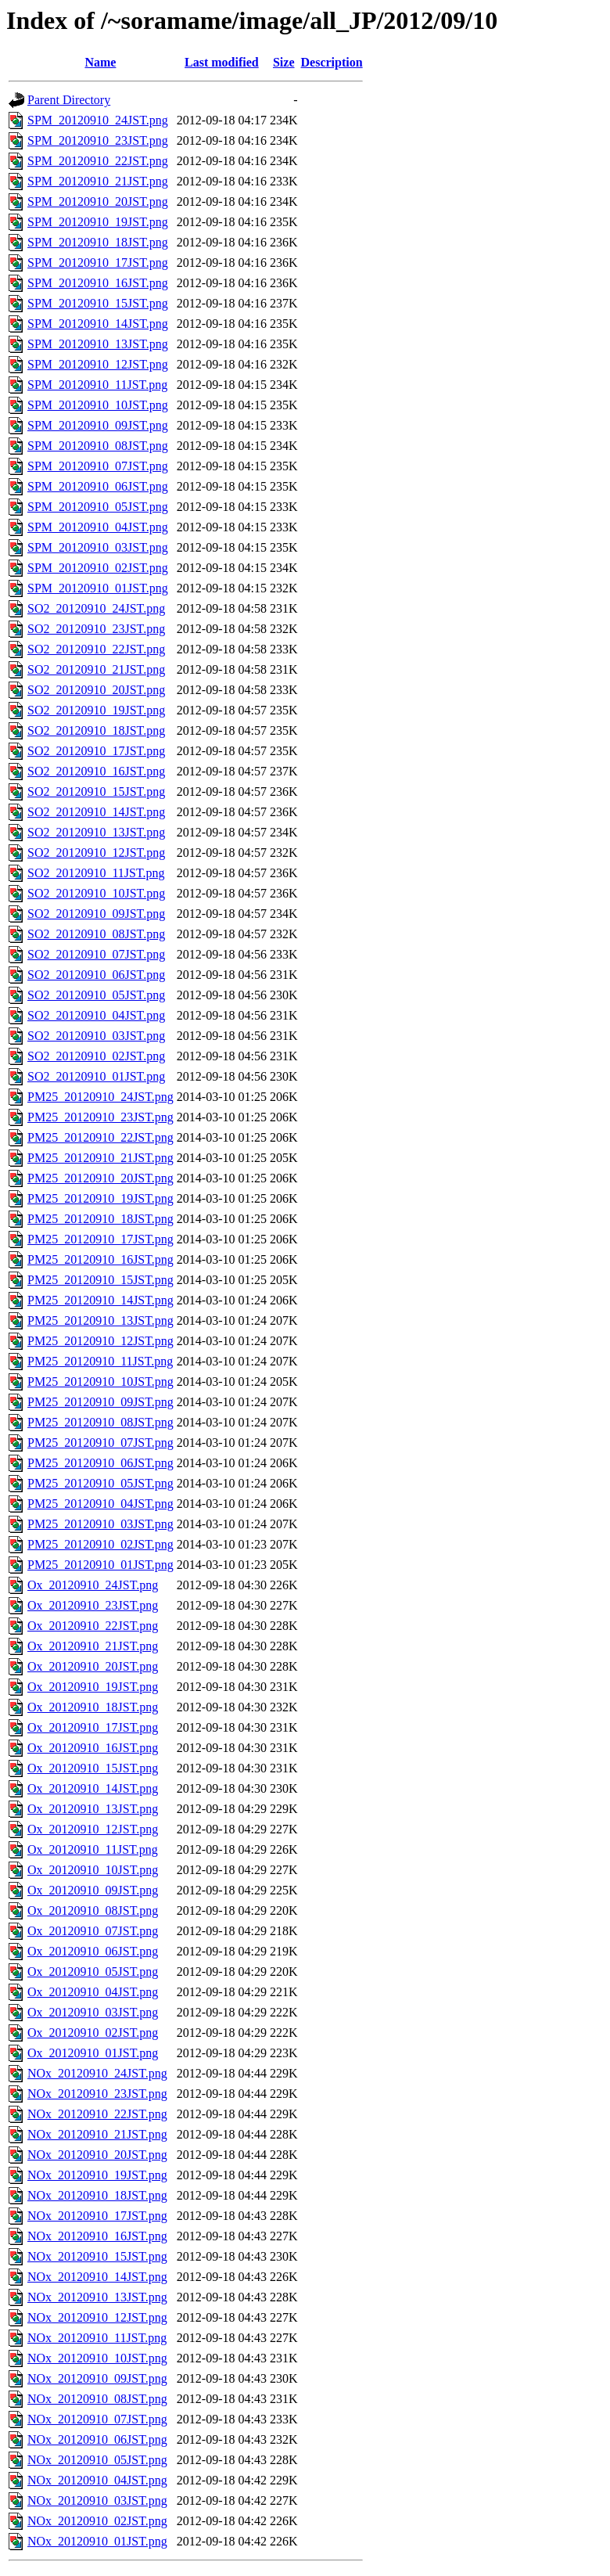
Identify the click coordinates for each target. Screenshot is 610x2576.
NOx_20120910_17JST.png (97, 2215)
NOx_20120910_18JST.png (97, 2195)
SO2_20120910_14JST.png (96, 811)
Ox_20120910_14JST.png (92, 1788)
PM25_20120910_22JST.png (100, 1137)
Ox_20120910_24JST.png (92, 1585)
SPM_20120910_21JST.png (97, 181)
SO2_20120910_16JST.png (96, 771)
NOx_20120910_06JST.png (97, 2439)
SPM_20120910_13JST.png (97, 344)
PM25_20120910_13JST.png (100, 1320)
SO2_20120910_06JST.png (96, 974)
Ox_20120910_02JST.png (92, 2032)
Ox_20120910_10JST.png (92, 1869)
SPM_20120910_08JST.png (97, 445)
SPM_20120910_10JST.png (97, 405)
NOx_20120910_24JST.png (97, 2073)
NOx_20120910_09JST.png (97, 2378)
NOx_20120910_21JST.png (97, 2134)
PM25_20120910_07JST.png (100, 1442)
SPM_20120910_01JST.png (97, 588)
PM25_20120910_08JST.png (100, 1422)
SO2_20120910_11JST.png (96, 873)
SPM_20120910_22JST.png (97, 160)
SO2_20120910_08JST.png (96, 934)
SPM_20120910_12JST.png (97, 364)
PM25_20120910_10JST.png (100, 1381)
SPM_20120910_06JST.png (97, 486)
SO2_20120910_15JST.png (96, 791)
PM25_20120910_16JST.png (100, 1259)
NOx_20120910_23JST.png (97, 2093)
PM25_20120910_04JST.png (100, 1503)
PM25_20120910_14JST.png (100, 1300)
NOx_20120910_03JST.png (97, 2500)
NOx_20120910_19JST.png (97, 2175)
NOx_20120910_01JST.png (97, 2541)
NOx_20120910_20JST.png (97, 2154)
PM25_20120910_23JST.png (100, 1117)
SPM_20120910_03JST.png (97, 547)
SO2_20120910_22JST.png (96, 649)
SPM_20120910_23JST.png (97, 140)
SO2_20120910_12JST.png (96, 852)
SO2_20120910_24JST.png (96, 608)
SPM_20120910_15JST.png (97, 303)
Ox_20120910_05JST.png (92, 1971)
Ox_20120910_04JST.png (92, 1992)
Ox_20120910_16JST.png (92, 1747)
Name (100, 62)
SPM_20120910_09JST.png (97, 425)
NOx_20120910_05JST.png (97, 2459)
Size (284, 62)
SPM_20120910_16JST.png (97, 283)
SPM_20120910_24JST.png (97, 120)
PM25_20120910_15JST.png (100, 1279)
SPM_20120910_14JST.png (97, 323)
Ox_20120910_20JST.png (92, 1666)
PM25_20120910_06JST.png (100, 1463)
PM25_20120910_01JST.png (100, 1564)
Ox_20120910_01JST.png (92, 2053)
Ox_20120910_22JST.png (92, 1625)
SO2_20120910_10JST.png (96, 893)
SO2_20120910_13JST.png (96, 832)
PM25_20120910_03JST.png (100, 1524)
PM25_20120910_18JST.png (100, 1218)
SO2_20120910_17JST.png (96, 750)
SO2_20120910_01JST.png (96, 1076)
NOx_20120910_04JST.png (97, 2480)
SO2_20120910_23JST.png (96, 628)
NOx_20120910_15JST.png (97, 2256)
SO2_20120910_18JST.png (96, 730)
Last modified (222, 62)
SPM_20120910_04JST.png (97, 527)
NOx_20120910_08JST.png (97, 2398)
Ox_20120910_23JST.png (92, 1605)
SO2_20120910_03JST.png (96, 1035)
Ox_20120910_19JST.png (92, 1686)
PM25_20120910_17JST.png (100, 1239)
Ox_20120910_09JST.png (92, 1890)
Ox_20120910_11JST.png (92, 1849)
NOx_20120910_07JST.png (97, 2419)
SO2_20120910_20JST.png (96, 689)
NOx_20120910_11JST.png (97, 2337)
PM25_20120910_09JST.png (100, 1402)
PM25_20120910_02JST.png (100, 1544)
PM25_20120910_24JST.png (100, 1096)
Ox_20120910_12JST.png (92, 1829)
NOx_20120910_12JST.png (97, 2317)
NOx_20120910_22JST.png (97, 2114)
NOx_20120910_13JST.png (97, 2297)
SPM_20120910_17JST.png (97, 262)
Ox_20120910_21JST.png (92, 1646)
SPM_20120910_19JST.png (97, 221)
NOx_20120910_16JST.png (97, 2236)
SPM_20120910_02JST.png (97, 567)
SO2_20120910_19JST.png (96, 710)
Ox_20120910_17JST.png (92, 1727)
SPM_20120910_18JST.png (97, 242)
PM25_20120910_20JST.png (100, 1178)
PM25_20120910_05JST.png (100, 1483)
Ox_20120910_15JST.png (92, 1768)
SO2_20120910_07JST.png (96, 954)
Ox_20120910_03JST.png (92, 2012)
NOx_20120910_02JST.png (97, 2520)
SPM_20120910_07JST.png (97, 466)
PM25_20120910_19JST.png (100, 1198)
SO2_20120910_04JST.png (96, 1015)
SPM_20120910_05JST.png (97, 506)
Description (332, 62)
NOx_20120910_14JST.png (97, 2276)
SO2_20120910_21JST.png (96, 669)
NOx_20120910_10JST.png (97, 2358)
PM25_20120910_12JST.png (100, 1340)
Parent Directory (68, 99)
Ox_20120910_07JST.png (92, 1930)
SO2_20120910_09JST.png (96, 913)
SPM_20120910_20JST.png (97, 201)
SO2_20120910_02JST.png (96, 1056)
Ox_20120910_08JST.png (92, 1910)
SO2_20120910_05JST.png (96, 995)
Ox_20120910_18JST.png (92, 1707)
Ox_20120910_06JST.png (92, 1951)
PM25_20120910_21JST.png (100, 1157)
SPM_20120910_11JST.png (97, 384)
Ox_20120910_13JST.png (92, 1808)
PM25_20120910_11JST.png (100, 1361)
